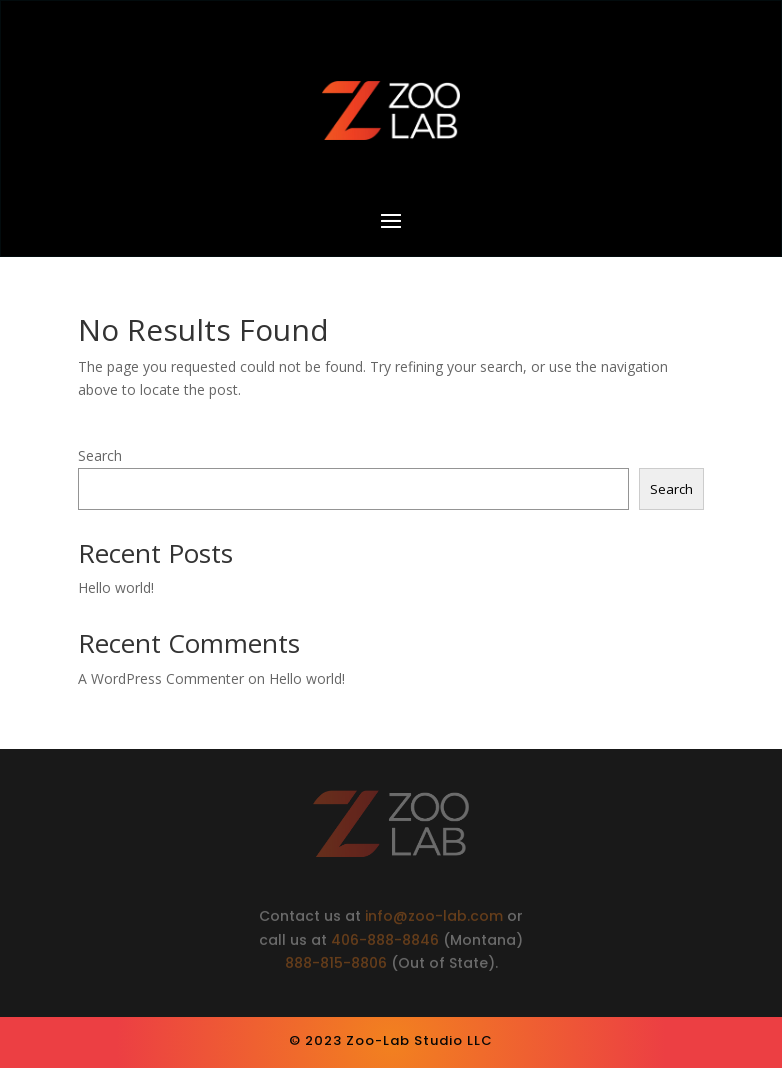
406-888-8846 (385, 942)
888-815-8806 (336, 966)
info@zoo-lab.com (436, 918)
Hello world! (116, 587)
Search (100, 455)
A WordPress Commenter (161, 678)
